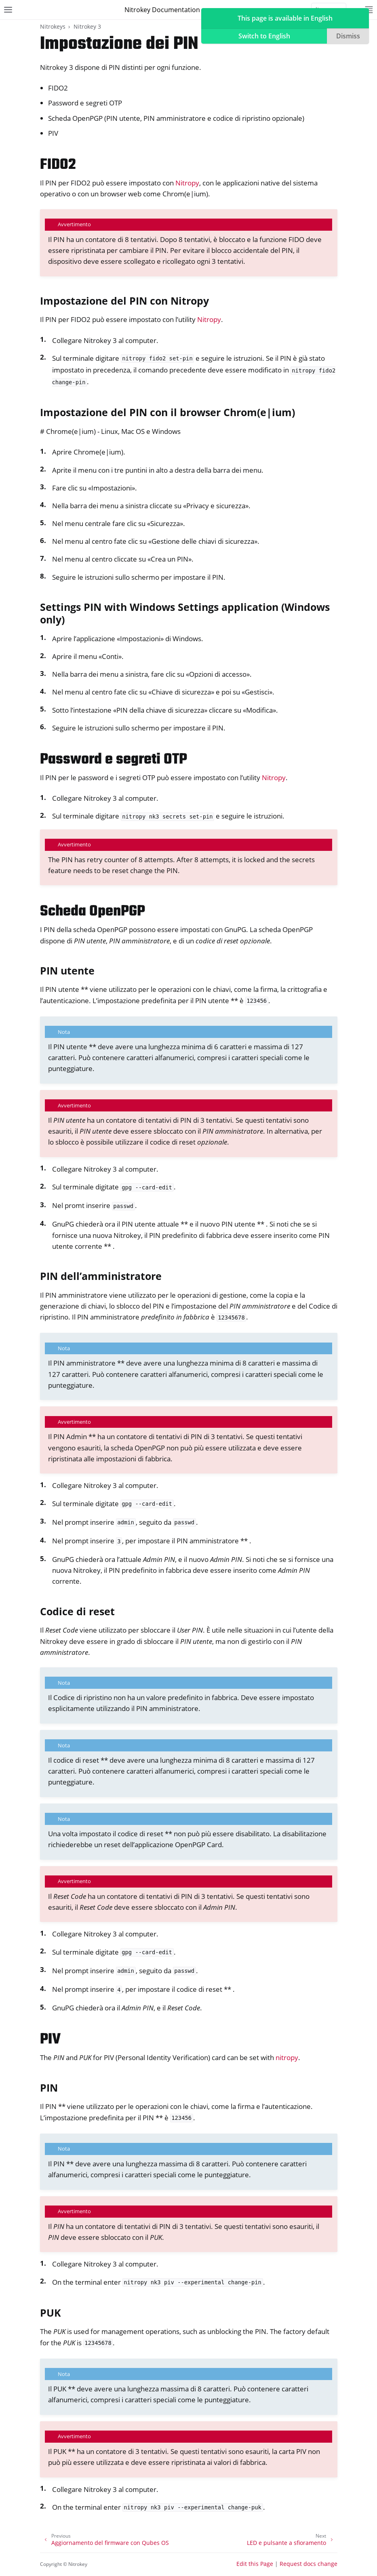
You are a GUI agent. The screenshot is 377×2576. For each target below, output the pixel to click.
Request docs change (308, 2564)
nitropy (287, 2057)
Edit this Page (254, 2564)
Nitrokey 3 (87, 26)
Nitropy (187, 182)
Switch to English (264, 36)
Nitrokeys (52, 26)
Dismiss (348, 36)
